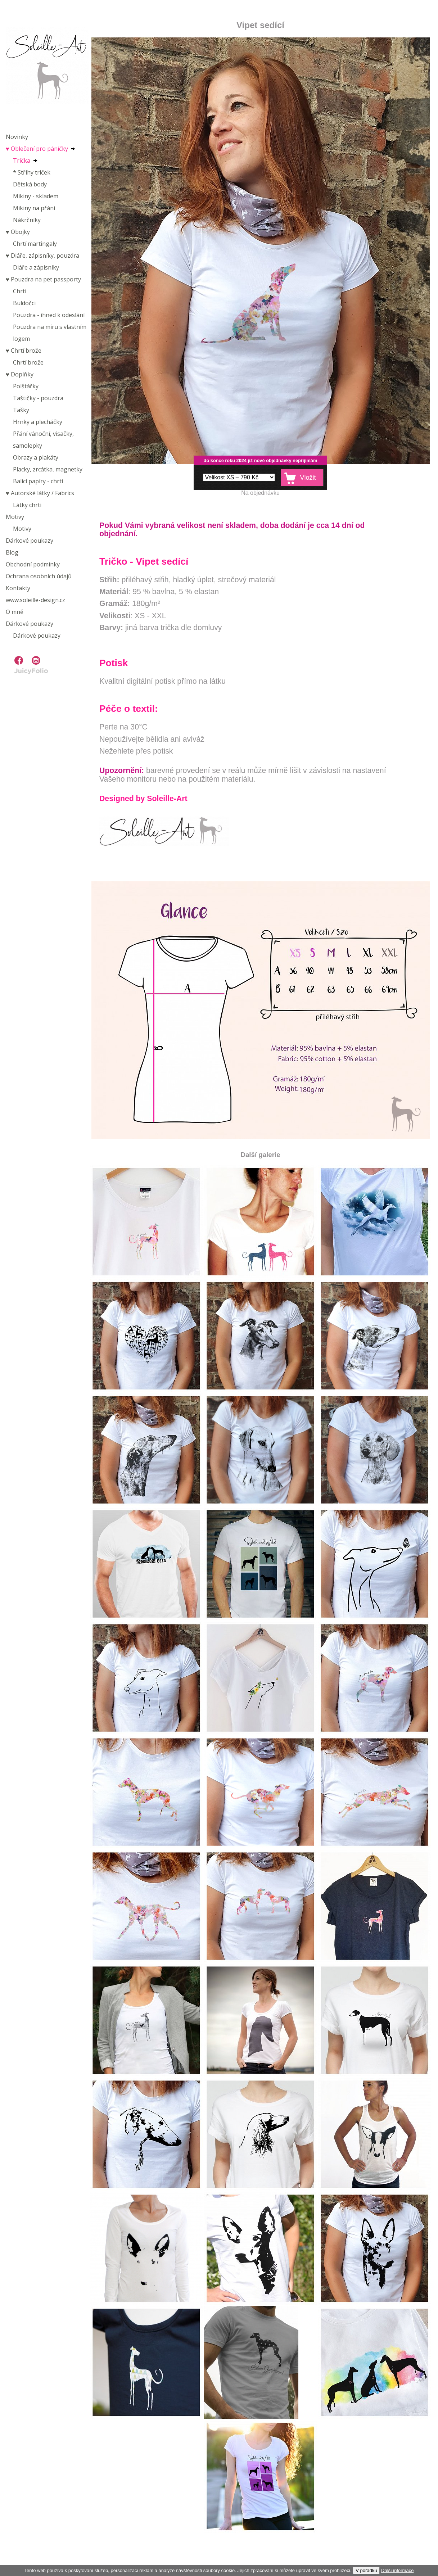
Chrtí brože (28, 362)
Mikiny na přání (34, 208)
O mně (14, 612)
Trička (21, 160)
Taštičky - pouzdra (38, 398)
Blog (12, 552)
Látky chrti (27, 505)
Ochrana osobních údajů (39, 576)
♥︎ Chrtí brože (23, 350)
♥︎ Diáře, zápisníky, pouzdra (42, 255)
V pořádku (366, 2570)
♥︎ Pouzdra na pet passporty (43, 279)
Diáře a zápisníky (36, 267)
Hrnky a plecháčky (37, 422)
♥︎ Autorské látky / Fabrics (40, 493)
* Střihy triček (31, 172)
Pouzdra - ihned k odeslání (49, 315)
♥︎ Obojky (18, 232)
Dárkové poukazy (29, 540)
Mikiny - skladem (35, 196)
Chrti (19, 291)
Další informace (397, 2570)
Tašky (21, 410)
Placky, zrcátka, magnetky (47, 469)
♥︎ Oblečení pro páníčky (37, 149)
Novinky (17, 137)
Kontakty (18, 588)
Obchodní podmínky (33, 564)
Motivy (15, 517)
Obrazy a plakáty (35, 457)
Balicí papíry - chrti (38, 481)
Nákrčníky (27, 220)
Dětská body (30, 184)
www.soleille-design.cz (35, 600)
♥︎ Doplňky (19, 374)
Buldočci (24, 303)
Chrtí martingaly (35, 244)
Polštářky (26, 386)
